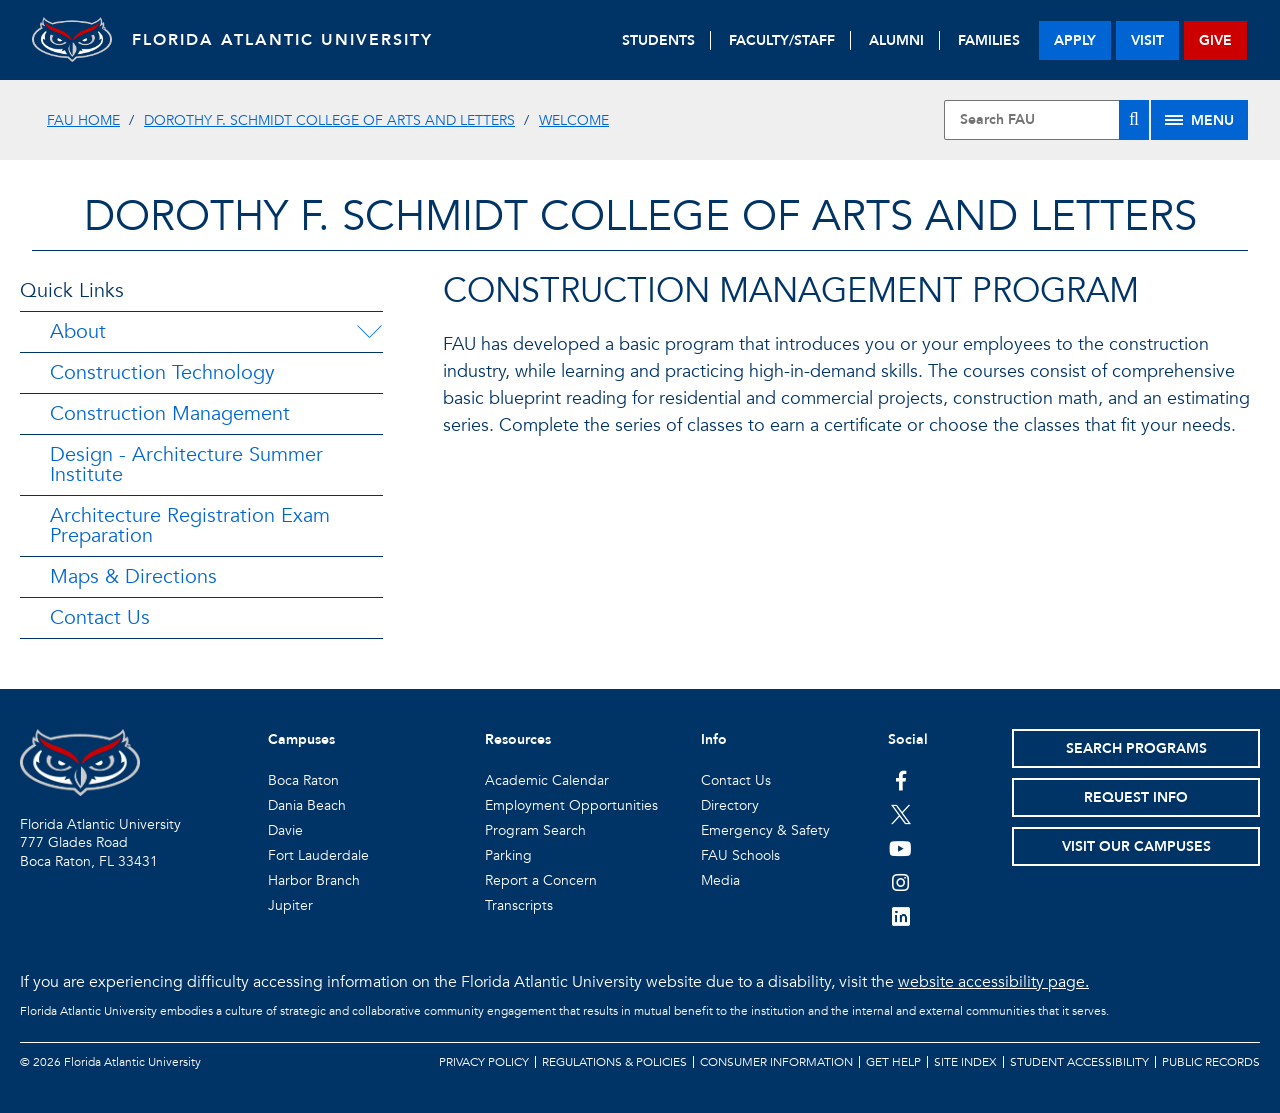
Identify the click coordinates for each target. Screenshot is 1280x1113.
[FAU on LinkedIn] (900, 916)
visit (1147, 40)
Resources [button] (518, 739)
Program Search (535, 830)
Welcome (574, 120)
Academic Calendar (547, 780)
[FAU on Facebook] (900, 780)
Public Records (1211, 1062)
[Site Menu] (1199, 120)
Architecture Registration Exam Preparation (190, 525)
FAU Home (83, 120)
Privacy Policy (484, 1062)
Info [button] (714, 739)
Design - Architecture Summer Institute (186, 464)
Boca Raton (303, 780)
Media (720, 880)
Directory (730, 805)
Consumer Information (776, 1062)
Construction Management (170, 413)
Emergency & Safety (765, 830)
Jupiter (290, 905)
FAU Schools (740, 855)
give (1215, 40)
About (78, 331)
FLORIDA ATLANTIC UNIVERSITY (282, 40)
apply (1075, 40)
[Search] (1134, 120)
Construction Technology (162, 372)
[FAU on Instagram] (900, 882)
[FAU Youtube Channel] (900, 848)
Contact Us (100, 617)
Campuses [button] (301, 739)
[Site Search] (1046, 120)
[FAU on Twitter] (900, 814)
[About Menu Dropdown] (369, 332)
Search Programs (1136, 748)
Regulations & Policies (614, 1062)
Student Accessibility (1079, 1062)
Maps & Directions (133, 576)
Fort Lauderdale (318, 855)
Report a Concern (541, 880)
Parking (508, 855)
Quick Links (72, 290)
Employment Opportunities (571, 805)
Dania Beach (307, 805)
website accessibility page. (993, 982)
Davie (285, 830)
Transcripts (519, 905)
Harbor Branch (314, 880)
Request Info (1136, 797)
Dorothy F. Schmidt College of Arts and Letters (329, 120)
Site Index (965, 1062)
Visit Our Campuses (1136, 846)
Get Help (893, 1062)
